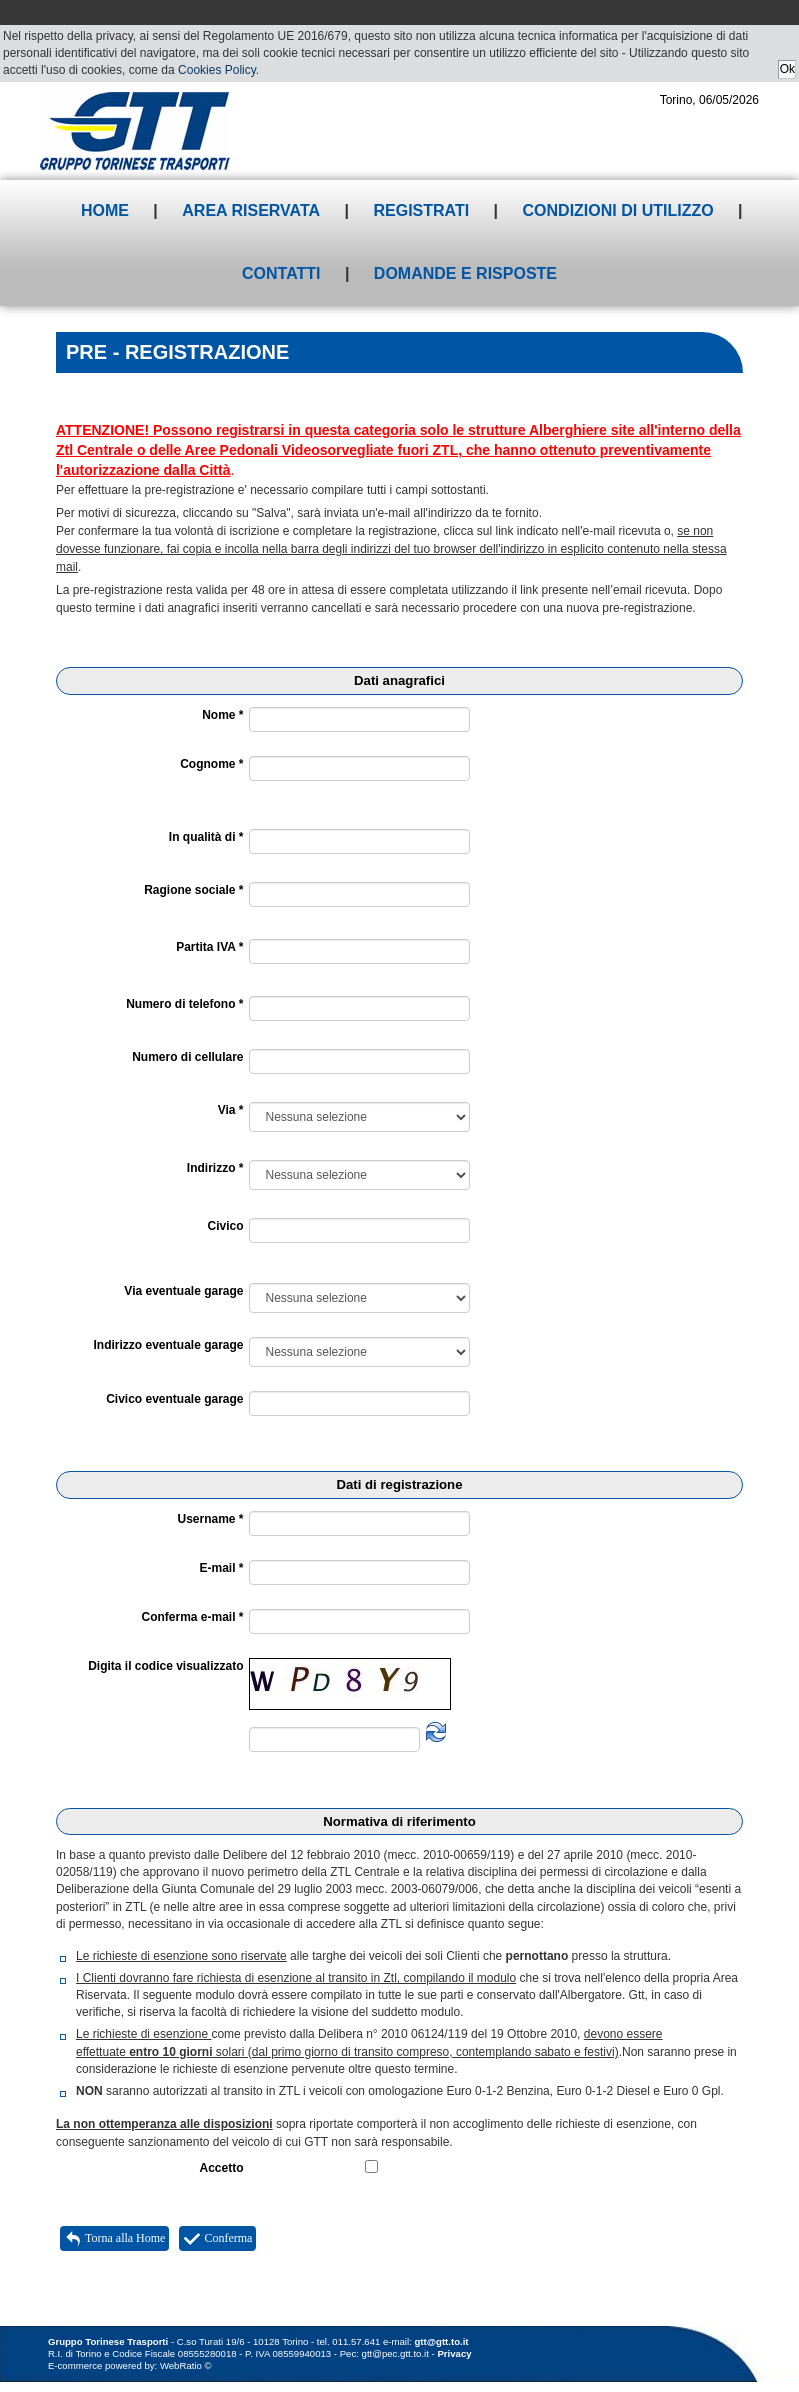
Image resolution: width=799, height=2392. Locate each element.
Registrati (421, 210)
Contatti (281, 273)
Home (105, 210)
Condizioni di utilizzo (618, 210)
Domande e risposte (465, 273)
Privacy (454, 2353)
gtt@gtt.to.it (441, 2341)
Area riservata (251, 210)
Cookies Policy (217, 70)
